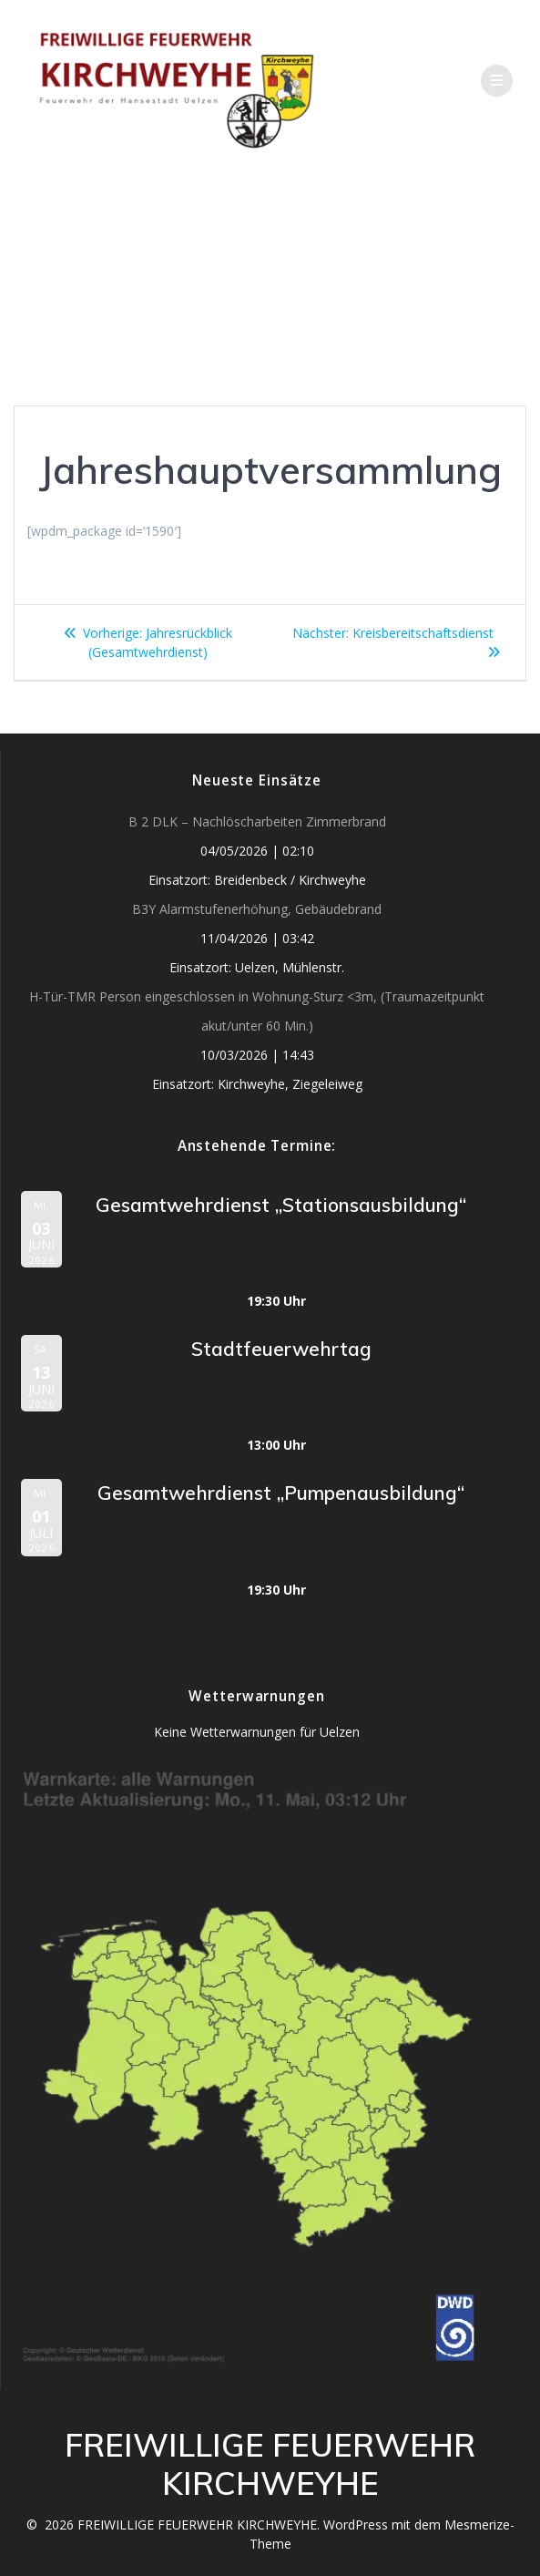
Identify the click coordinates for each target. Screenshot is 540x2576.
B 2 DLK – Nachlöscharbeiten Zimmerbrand (257, 821)
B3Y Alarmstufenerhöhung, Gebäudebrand (257, 909)
